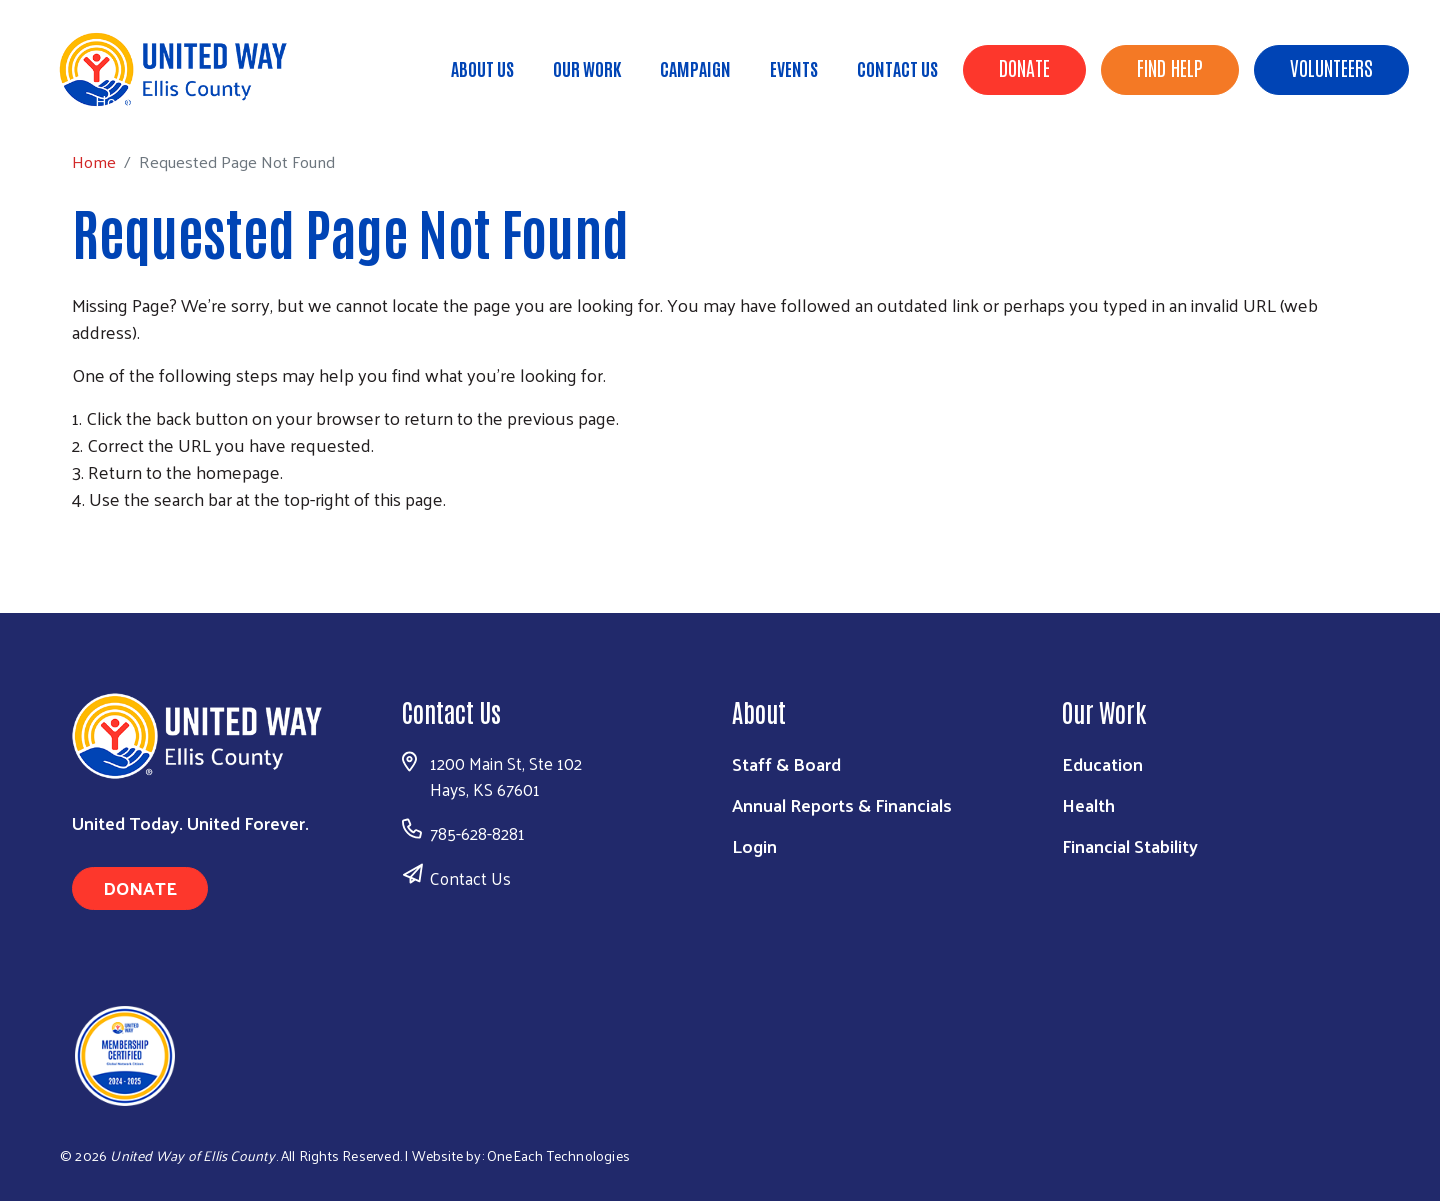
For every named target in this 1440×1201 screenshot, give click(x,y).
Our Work (587, 68)
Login (754, 845)
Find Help (1170, 67)
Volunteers (1331, 67)
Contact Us (897, 68)
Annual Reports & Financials (842, 804)
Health (1088, 804)
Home (117, 100)
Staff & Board (786, 763)
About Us (482, 68)
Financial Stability (1130, 845)
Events (794, 68)
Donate (1024, 67)
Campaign (695, 68)
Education (1102, 763)
